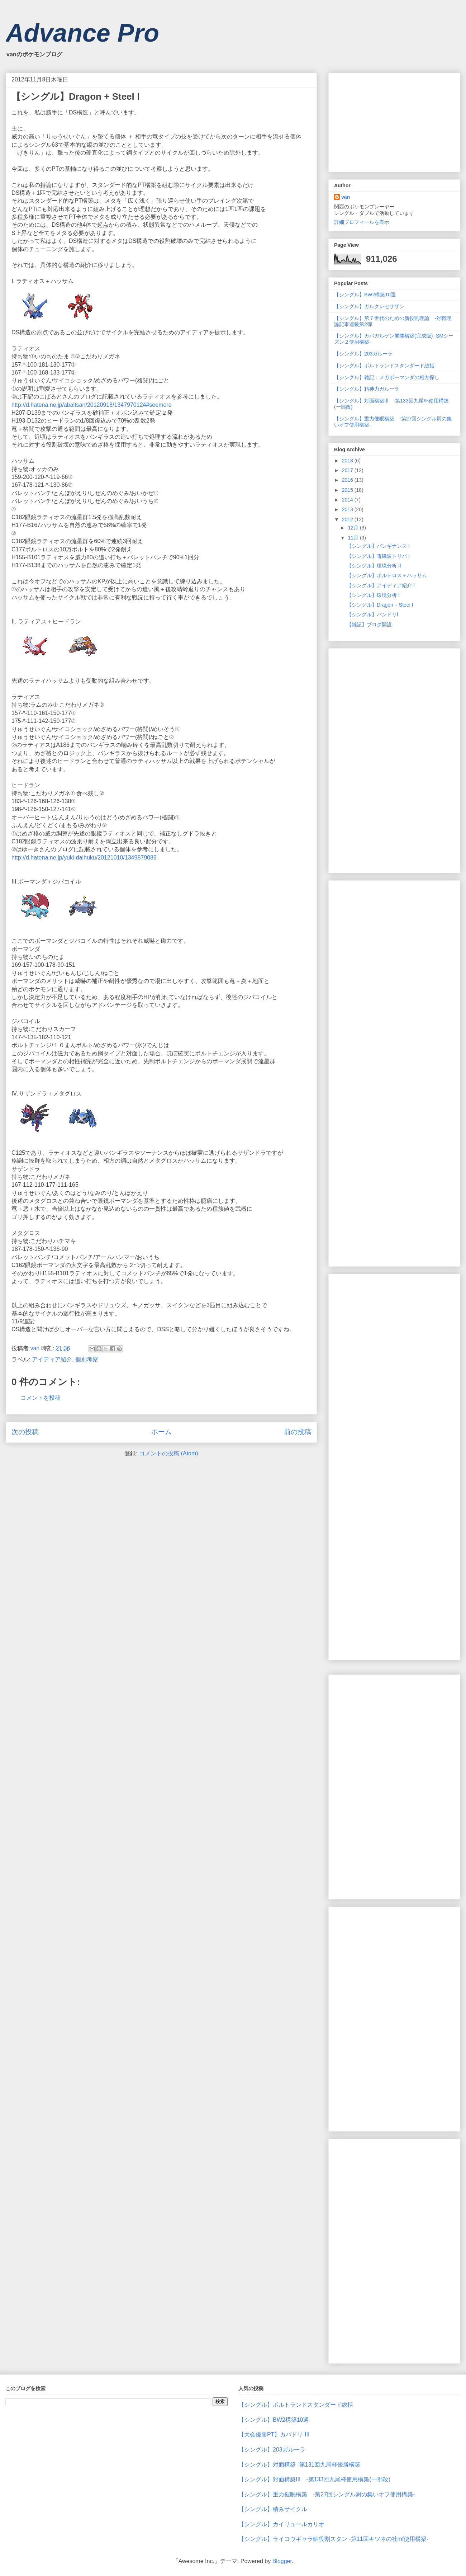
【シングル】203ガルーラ (363, 354)
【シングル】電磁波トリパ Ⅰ (378, 556)
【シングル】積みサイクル (272, 2509)
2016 (348, 480)
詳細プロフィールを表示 (361, 222)
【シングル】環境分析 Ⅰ (373, 595)
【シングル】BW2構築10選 (365, 294)
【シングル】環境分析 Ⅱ (374, 566)
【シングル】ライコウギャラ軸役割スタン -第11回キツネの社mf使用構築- (333, 2539)
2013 (348, 509)
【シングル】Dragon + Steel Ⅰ (380, 605)
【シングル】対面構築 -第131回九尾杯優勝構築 (299, 2465)
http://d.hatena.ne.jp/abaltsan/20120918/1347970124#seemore (91, 405)
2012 (348, 519)
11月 (354, 538)
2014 (348, 500)
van (345, 197)
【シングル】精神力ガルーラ (366, 389)
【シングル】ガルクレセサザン (369, 306)
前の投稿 (297, 1432)
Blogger (282, 2561)
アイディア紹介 (52, 1359)
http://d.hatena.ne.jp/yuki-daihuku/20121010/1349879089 (84, 857)
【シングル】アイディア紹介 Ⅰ (381, 585)
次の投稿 (25, 1432)
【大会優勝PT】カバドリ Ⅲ (273, 2434)
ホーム (161, 1432)
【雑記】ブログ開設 (369, 624)
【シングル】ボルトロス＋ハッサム (387, 575)
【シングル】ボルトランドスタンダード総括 (384, 365)
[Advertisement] (388, 120)
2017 (348, 470)
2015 (348, 490)
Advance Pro (82, 33)
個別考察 (86, 1359)
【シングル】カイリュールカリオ (281, 2524)
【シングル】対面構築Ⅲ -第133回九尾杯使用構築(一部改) (314, 2479)
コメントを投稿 (40, 1398)
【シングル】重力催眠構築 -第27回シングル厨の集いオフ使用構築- (326, 2494)
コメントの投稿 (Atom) (168, 1453)
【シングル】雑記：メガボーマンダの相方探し (389, 377)
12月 (354, 528)
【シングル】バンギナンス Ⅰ (378, 546)
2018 (348, 460)
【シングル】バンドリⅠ (372, 614)
